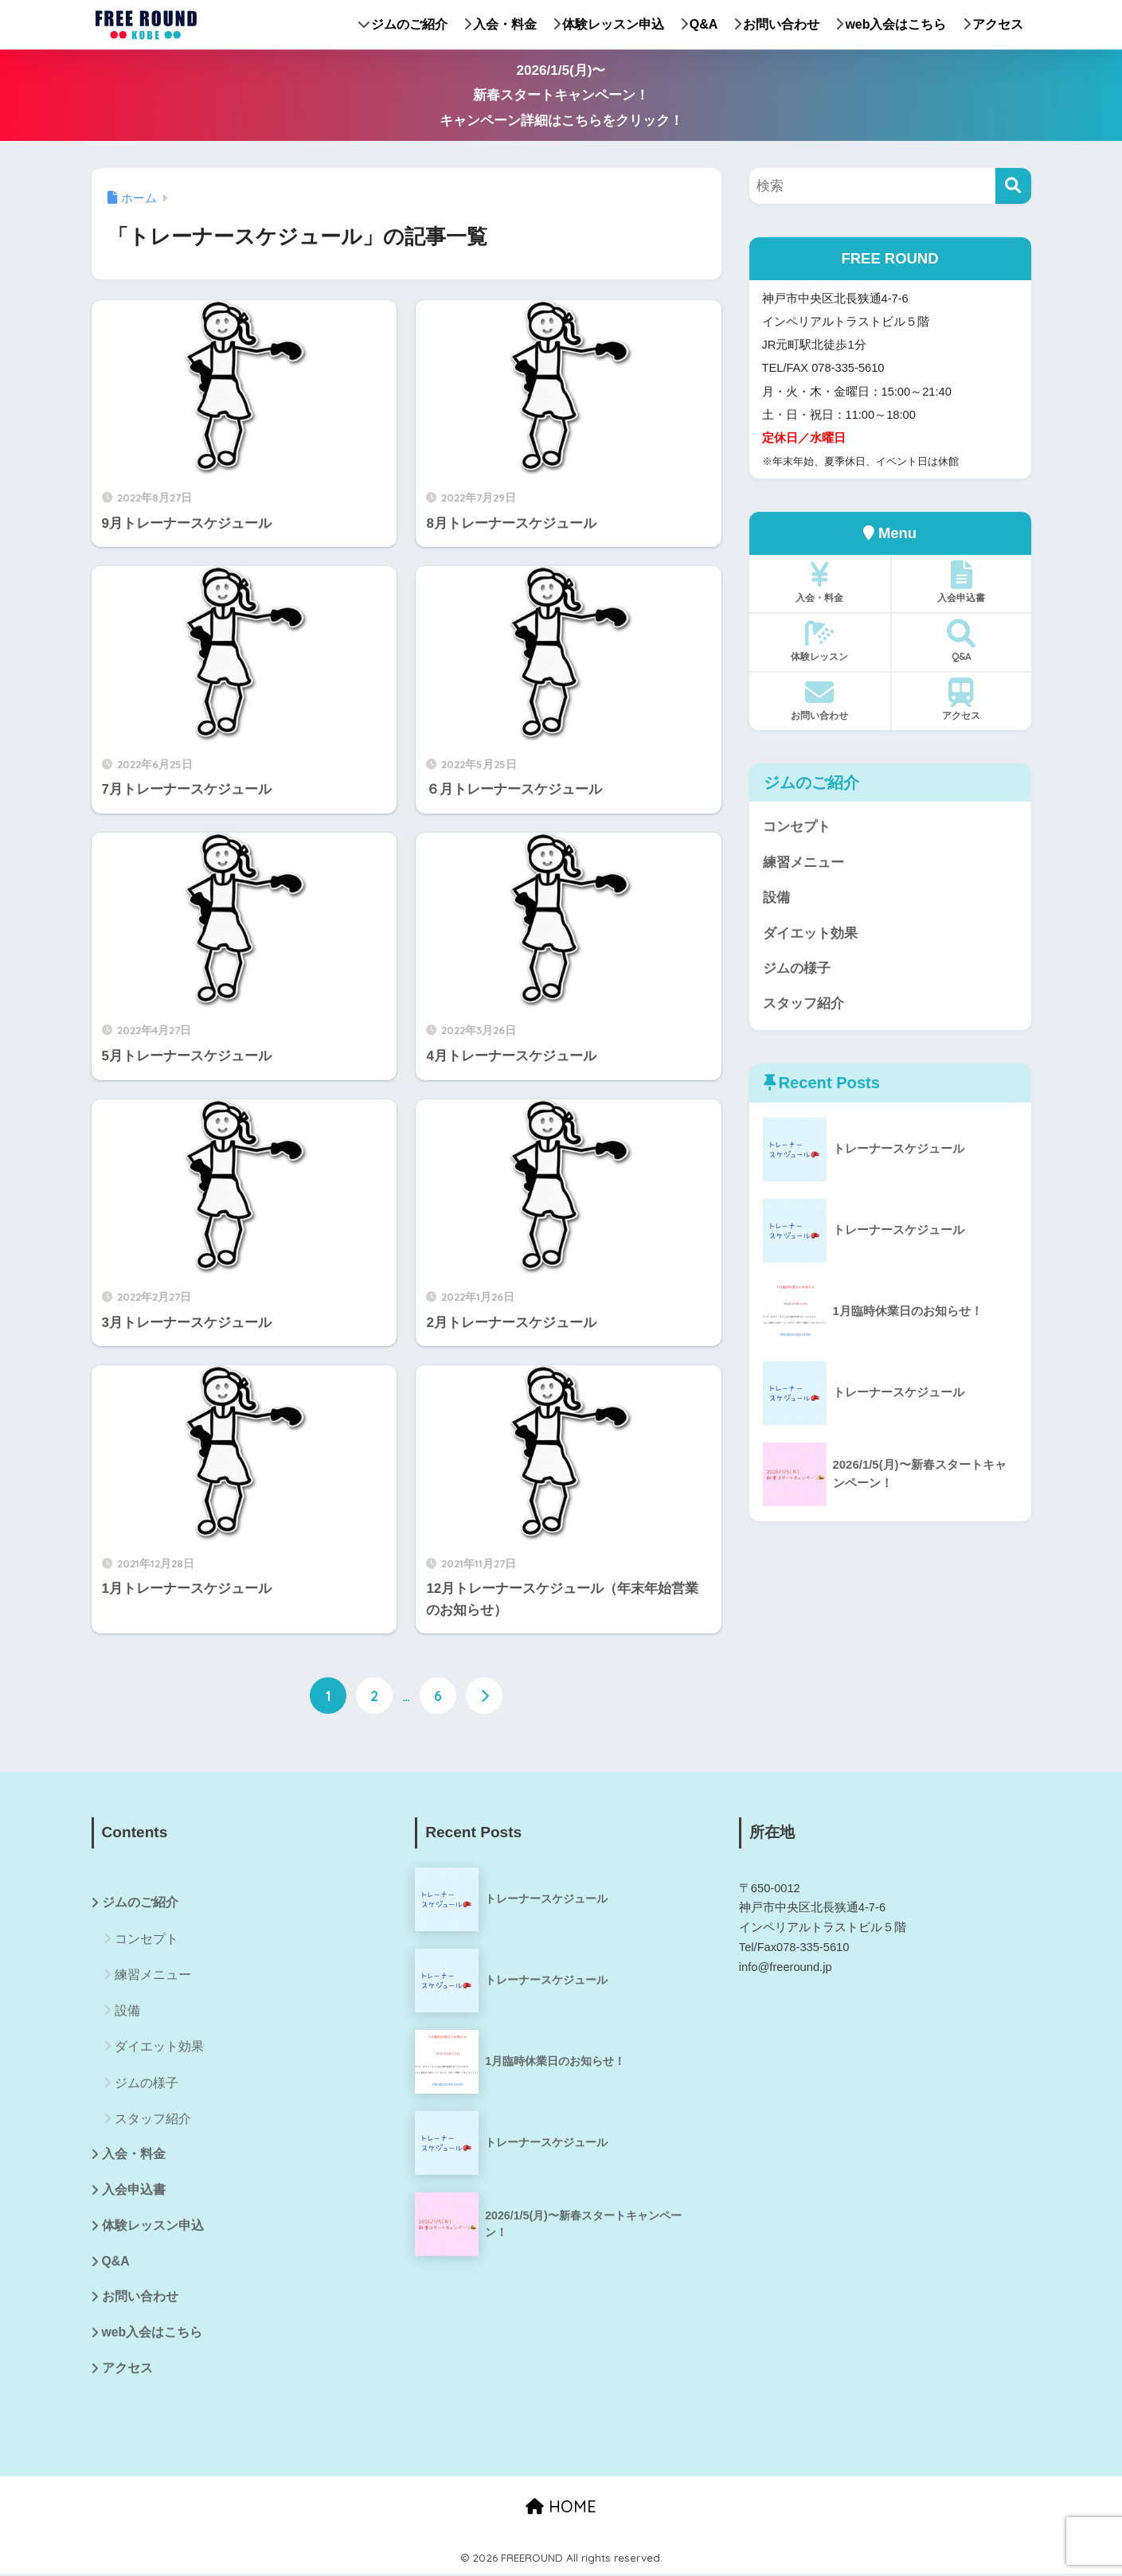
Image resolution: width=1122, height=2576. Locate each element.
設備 (776, 898)
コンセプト (797, 826)
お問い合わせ (776, 24)
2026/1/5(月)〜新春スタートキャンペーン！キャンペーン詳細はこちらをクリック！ (561, 95)
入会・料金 (500, 24)
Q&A (699, 24)
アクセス (993, 24)
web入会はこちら (890, 24)
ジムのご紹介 (403, 24)
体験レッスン (820, 640)
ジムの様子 (797, 969)
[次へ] (484, 1695)
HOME (561, 2508)
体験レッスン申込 (608, 24)
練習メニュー (803, 862)
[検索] (1013, 186)
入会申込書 (961, 581)
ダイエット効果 (810, 934)
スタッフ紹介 (803, 1005)
